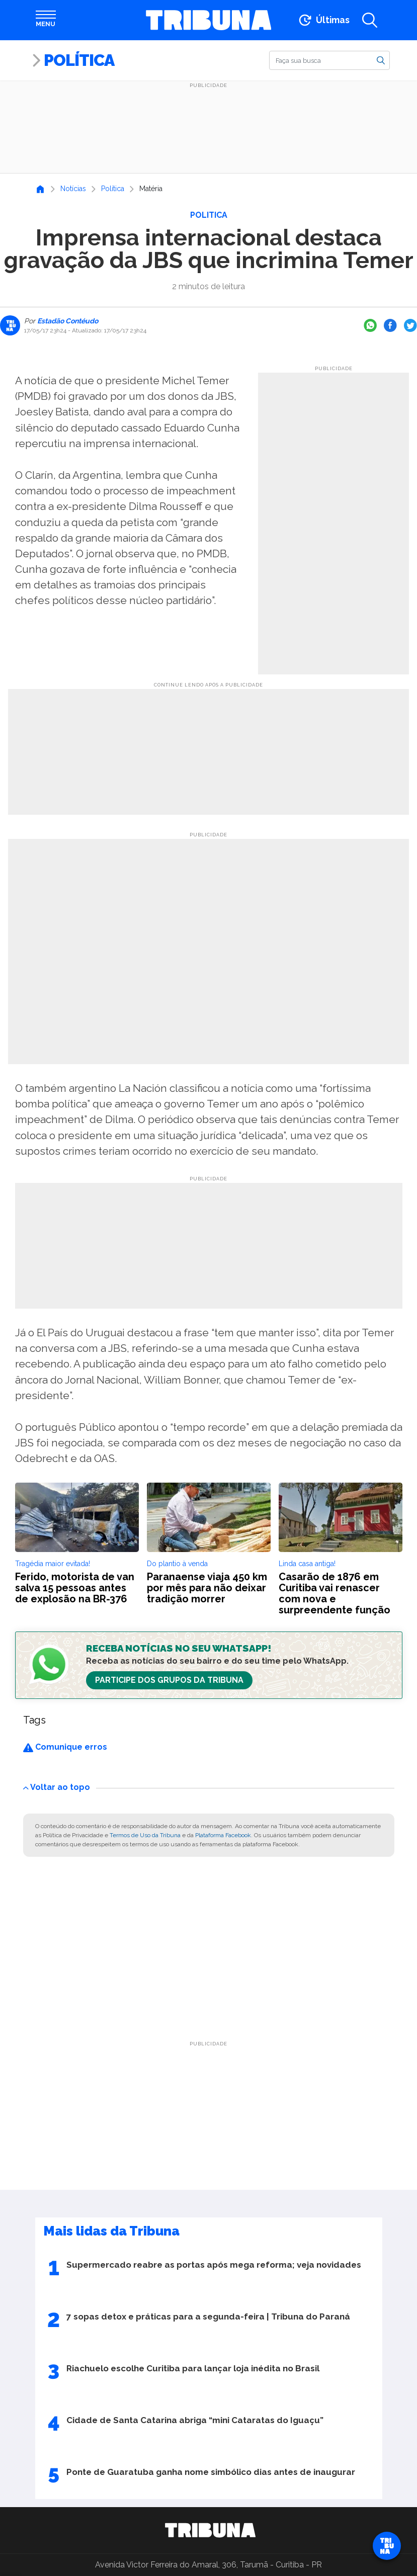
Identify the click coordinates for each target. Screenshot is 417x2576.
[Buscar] (329, 60)
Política (79, 60)
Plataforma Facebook (223, 1835)
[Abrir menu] (46, 20)
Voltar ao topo (56, 1787)
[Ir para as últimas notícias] (323, 20)
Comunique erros (65, 1747)
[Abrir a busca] (370, 20)
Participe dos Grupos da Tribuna (169, 1680)
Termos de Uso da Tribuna (145, 1835)
